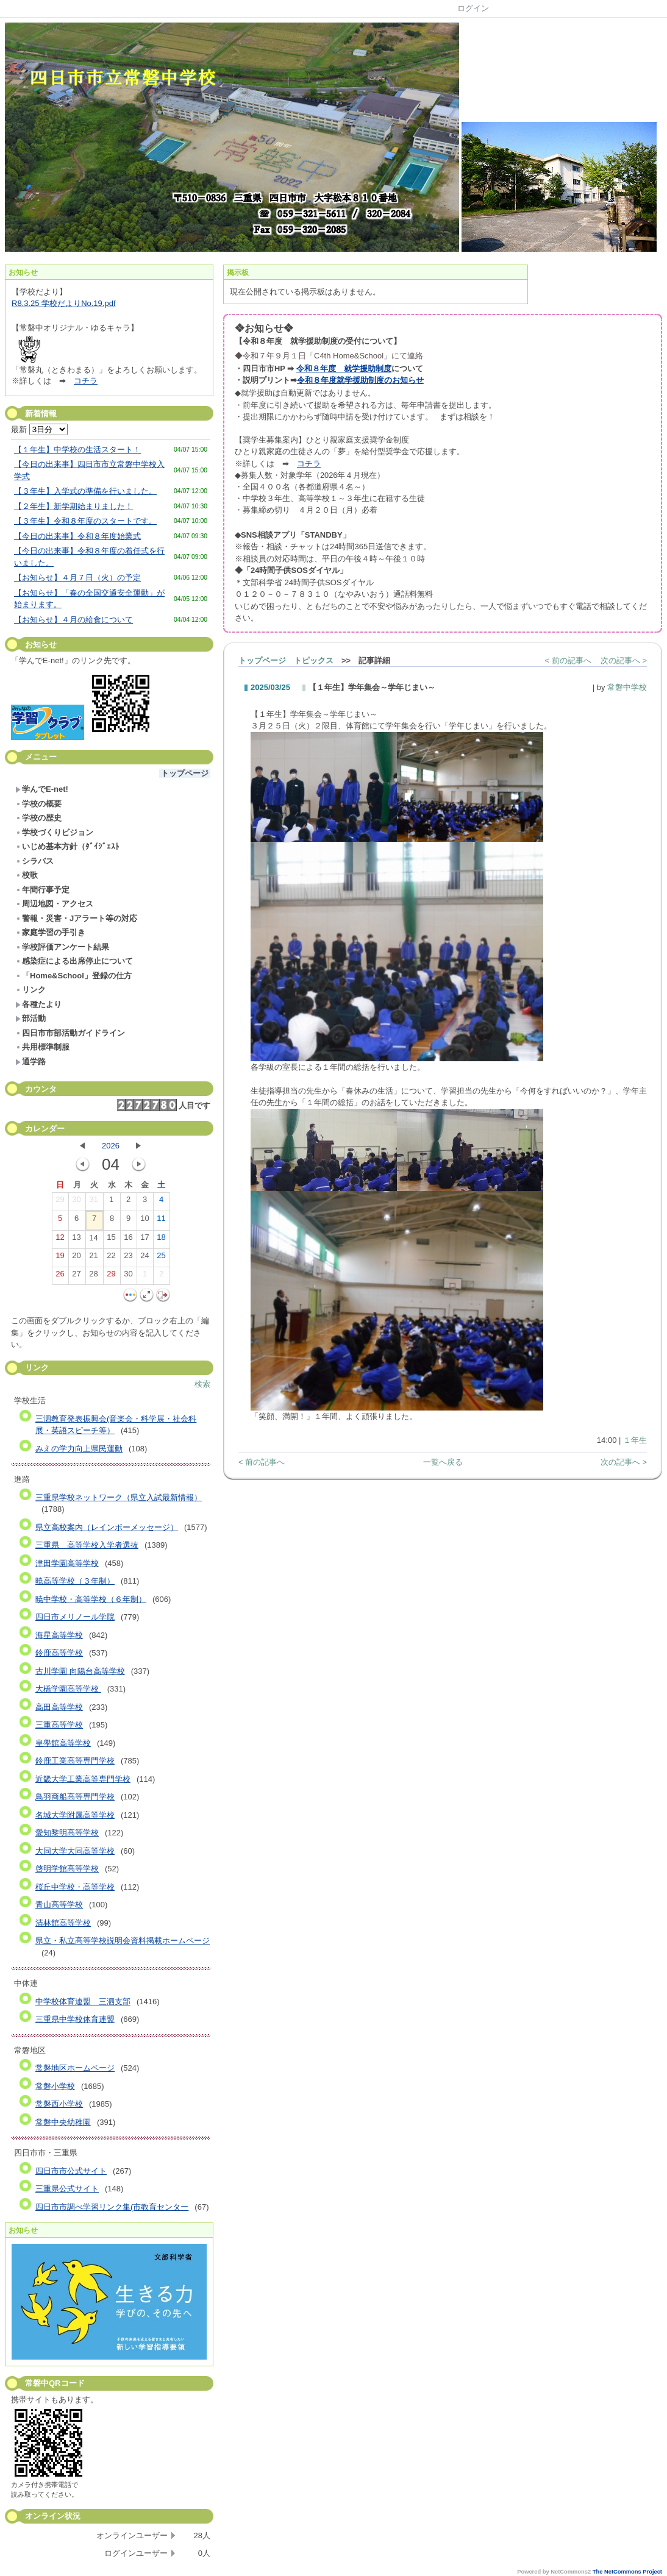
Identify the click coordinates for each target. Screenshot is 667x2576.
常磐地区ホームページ (75, 2068)
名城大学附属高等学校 (75, 1815)
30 (76, 1202)
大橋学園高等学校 (68, 1688)
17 (144, 1240)
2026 (110, 1145)
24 (144, 1258)
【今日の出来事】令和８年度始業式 (77, 536)
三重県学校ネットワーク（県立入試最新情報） (118, 1497)
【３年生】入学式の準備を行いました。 (85, 491)
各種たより (38, 1004)
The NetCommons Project (627, 2572)
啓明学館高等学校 (67, 1868)
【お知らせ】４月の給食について (73, 619)
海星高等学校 (59, 1635)
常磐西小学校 (59, 2103)
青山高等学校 (59, 1904)
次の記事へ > (624, 660)
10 (144, 1221)
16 (128, 1240)
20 (76, 1258)
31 (93, 1202)
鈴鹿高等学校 (59, 1652)
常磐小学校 (55, 2086)
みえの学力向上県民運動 (79, 1448)
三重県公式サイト (67, 2188)
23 (128, 1258)
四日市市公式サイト (71, 2171)
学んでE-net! (41, 789)
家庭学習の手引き (50, 932)
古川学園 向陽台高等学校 (80, 1671)
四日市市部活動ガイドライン (70, 1032)
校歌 (26, 875)
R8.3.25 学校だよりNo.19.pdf (64, 303)
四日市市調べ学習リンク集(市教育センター (111, 2206)
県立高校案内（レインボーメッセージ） (106, 1527)
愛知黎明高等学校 (67, 1832)
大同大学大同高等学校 (75, 1851)
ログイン (473, 8)
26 (59, 1276)
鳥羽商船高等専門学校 (75, 1796)
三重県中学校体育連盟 (75, 2019)
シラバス (34, 861)
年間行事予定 (42, 889)
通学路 (30, 1061)
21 (93, 1258)
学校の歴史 (38, 817)
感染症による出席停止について (74, 961)
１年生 (635, 1440)
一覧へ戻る (443, 1462)
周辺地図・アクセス (54, 903)
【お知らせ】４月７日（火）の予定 (77, 577)
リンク (30, 989)
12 (59, 1240)
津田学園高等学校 (67, 1563)
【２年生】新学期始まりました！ (73, 506)
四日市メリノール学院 (75, 1616)
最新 (39, 429)
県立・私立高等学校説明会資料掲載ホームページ (122, 1940)
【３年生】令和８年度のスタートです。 (85, 520)
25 (161, 1258)
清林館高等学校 (63, 1922)
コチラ (86, 380)
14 (93, 1240)
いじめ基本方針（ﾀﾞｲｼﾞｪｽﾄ (67, 846)
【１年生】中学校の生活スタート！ (77, 449)
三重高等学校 (59, 1724)
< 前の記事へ (568, 660)
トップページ (185, 773)
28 (93, 1276)
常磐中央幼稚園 (63, 2122)
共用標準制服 (42, 1046)
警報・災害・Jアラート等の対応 (76, 918)
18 (161, 1240)
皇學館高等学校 (63, 1743)
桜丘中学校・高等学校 (75, 1886)
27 (76, 1276)
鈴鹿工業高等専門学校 (75, 1760)
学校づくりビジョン (54, 832)
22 (111, 1258)
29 (59, 1202)
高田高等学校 (59, 1707)
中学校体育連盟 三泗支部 (82, 2001)
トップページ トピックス (286, 660)
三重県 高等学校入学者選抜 (86, 1545)
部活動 (30, 1018)
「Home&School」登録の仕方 (73, 975)
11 (161, 1221)
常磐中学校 (627, 687)
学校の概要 (38, 803)
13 (76, 1240)
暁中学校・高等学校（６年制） (90, 1599)
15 (111, 1240)
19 (59, 1258)
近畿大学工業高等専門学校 (82, 1779)
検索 (202, 1384)
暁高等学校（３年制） (75, 1580)
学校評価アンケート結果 (62, 947)
